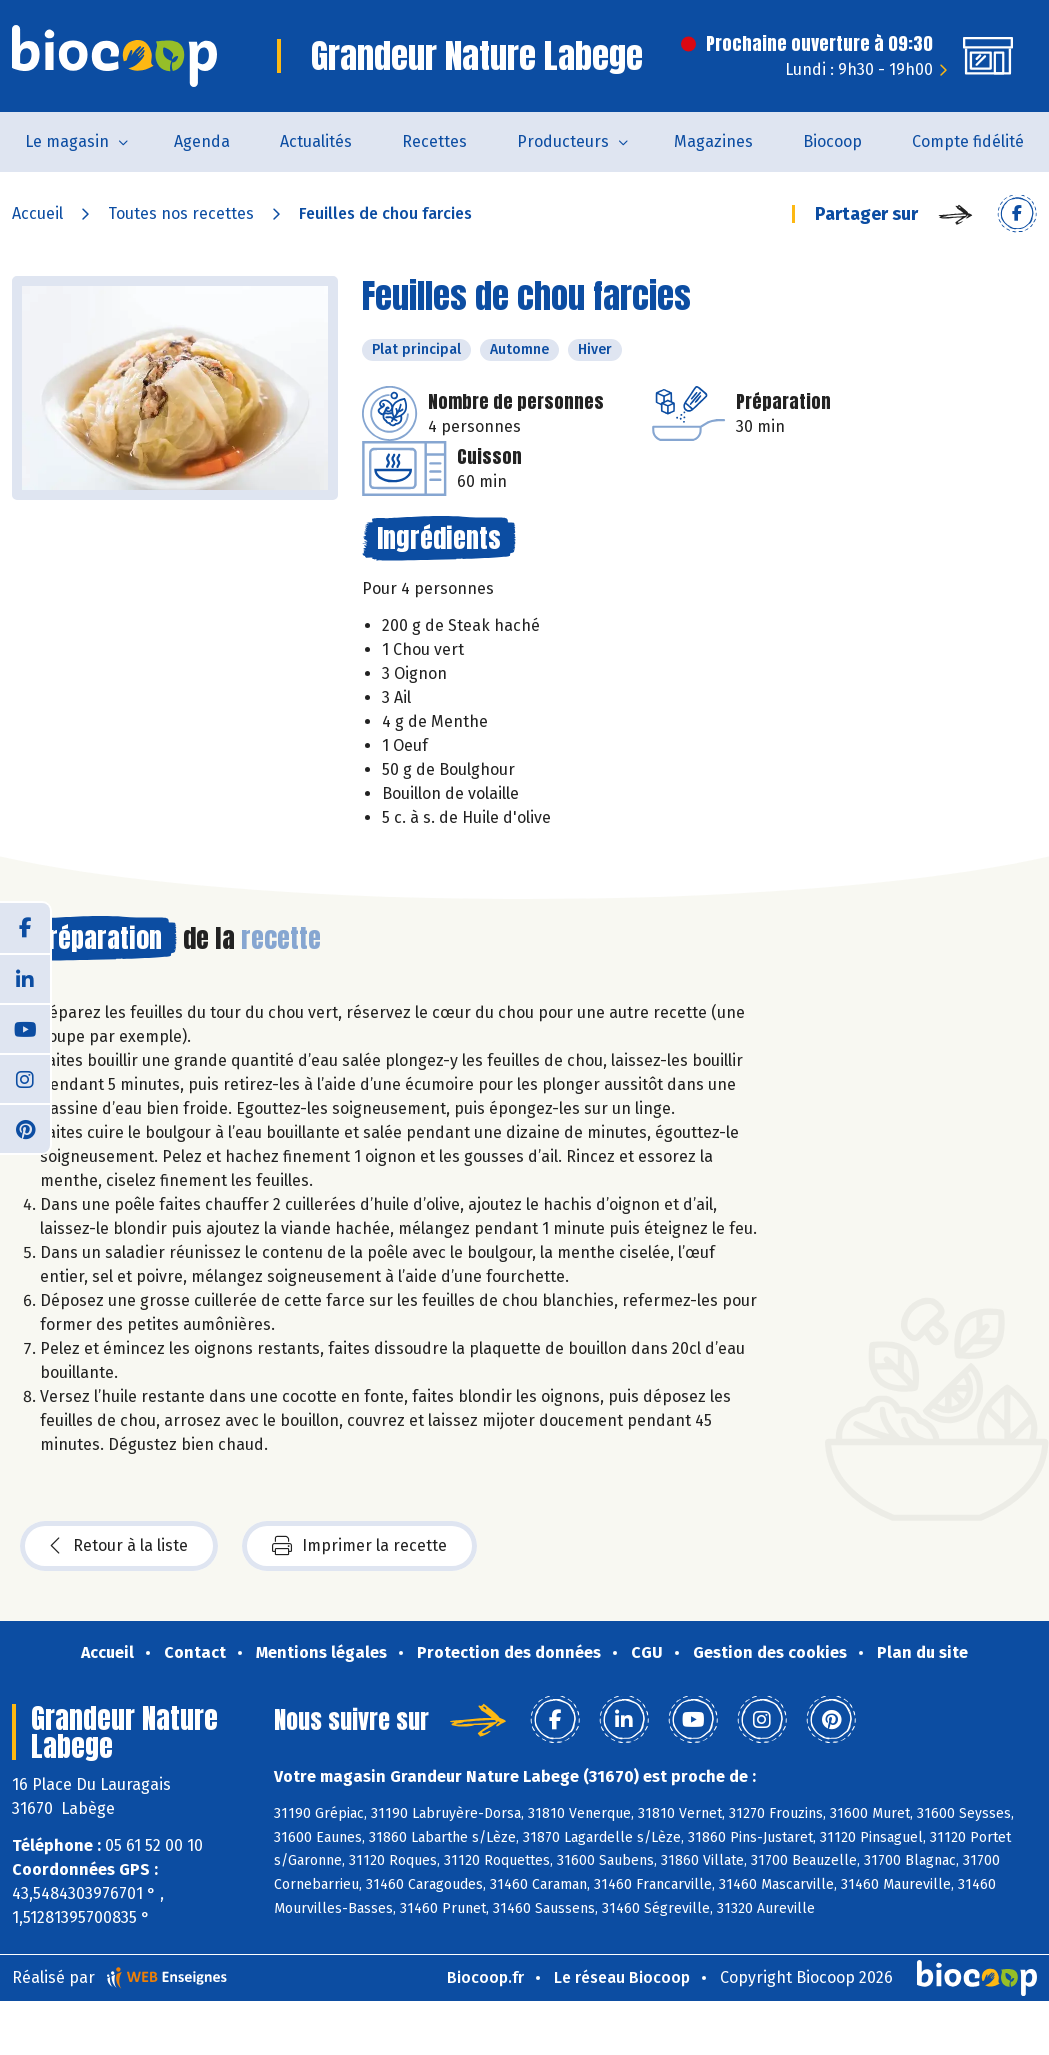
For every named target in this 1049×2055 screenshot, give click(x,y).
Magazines (713, 141)
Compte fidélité (968, 141)
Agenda (202, 141)
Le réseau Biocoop (622, 1977)
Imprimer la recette (359, 1546)
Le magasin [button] (67, 141)
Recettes (434, 141)
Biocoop (832, 141)
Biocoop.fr (485, 1977)
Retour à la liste (119, 1546)
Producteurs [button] (563, 141)
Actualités (316, 141)
